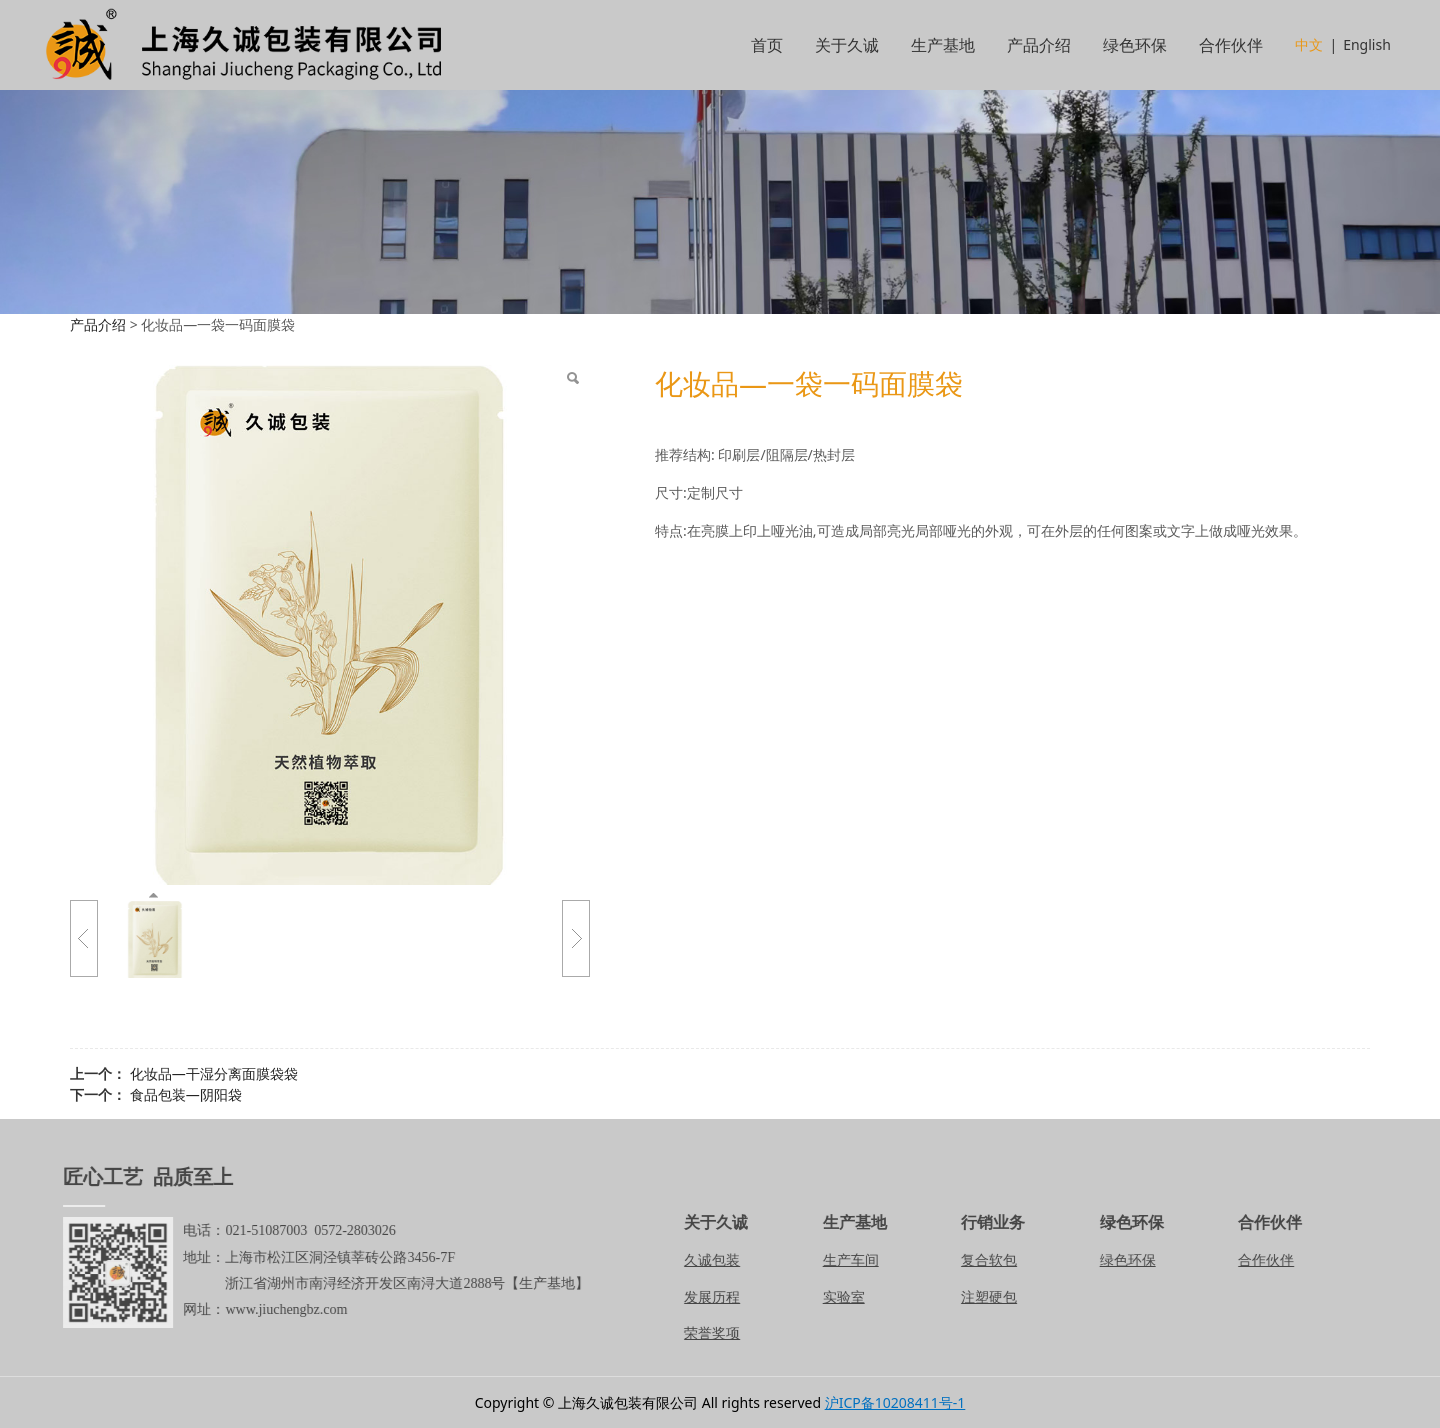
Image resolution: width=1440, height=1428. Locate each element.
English (1367, 44)
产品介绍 (1039, 45)
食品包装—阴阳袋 (186, 1094)
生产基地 (943, 45)
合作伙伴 (1231, 45)
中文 (1309, 44)
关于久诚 (847, 45)
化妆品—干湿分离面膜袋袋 (214, 1073)
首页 (767, 45)
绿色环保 (1135, 45)
